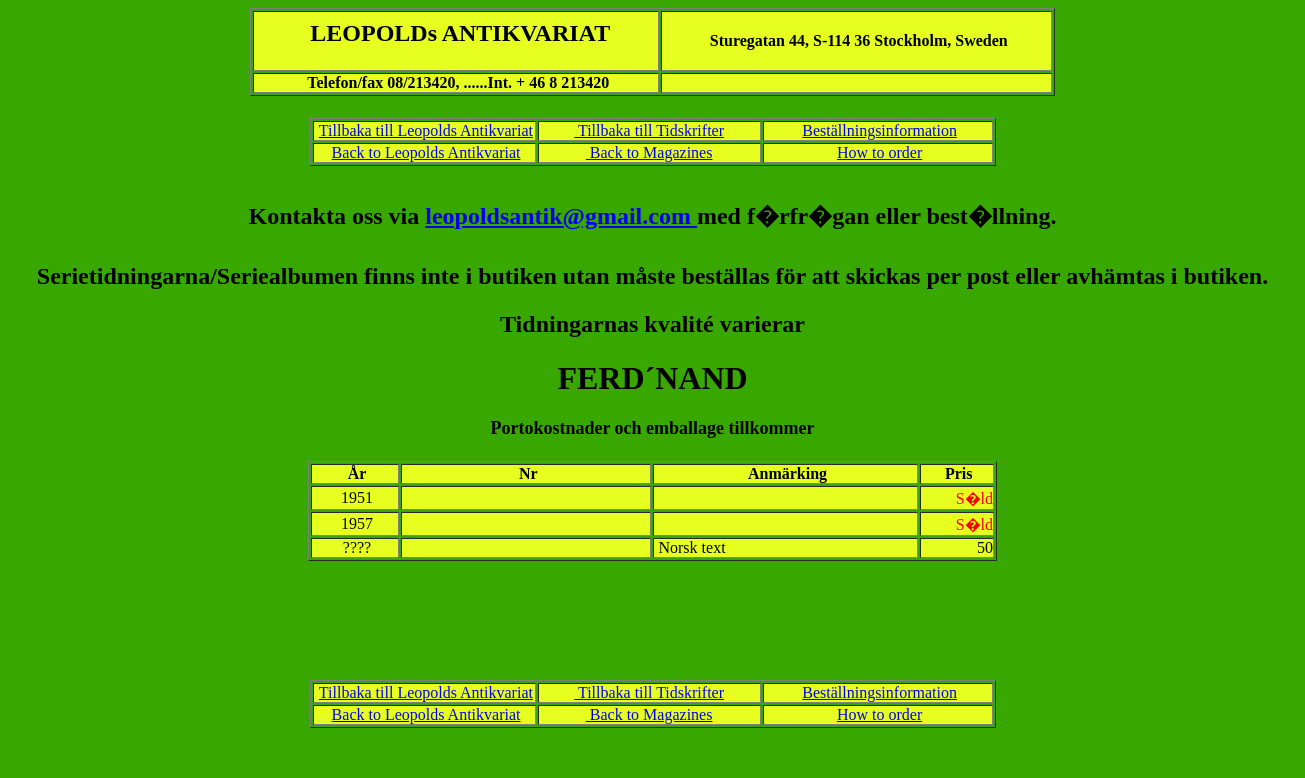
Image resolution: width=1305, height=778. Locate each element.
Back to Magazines (649, 152)
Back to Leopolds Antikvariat (426, 152)
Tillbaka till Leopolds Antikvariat (426, 130)
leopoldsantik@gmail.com (561, 216)
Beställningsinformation (879, 130)
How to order (879, 152)
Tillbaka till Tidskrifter (649, 130)
